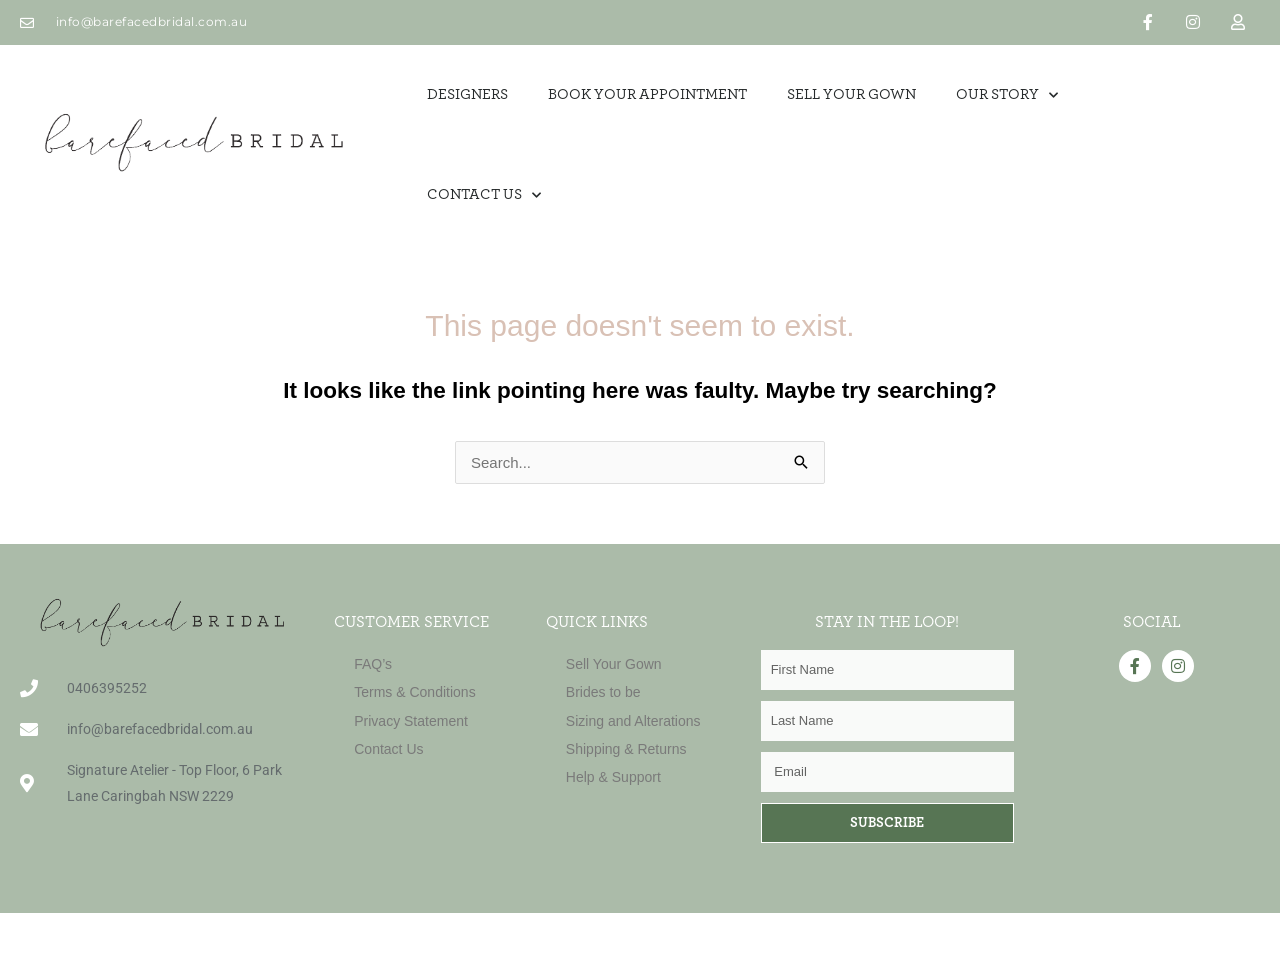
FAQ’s (373, 664)
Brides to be (603, 692)
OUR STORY (1007, 95)
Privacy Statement (411, 721)
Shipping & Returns (626, 749)
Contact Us (484, 195)
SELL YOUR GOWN (851, 94)
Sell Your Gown (614, 664)
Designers (467, 94)
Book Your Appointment (647, 94)
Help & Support (613, 777)
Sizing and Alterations (633, 721)
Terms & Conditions (414, 692)
